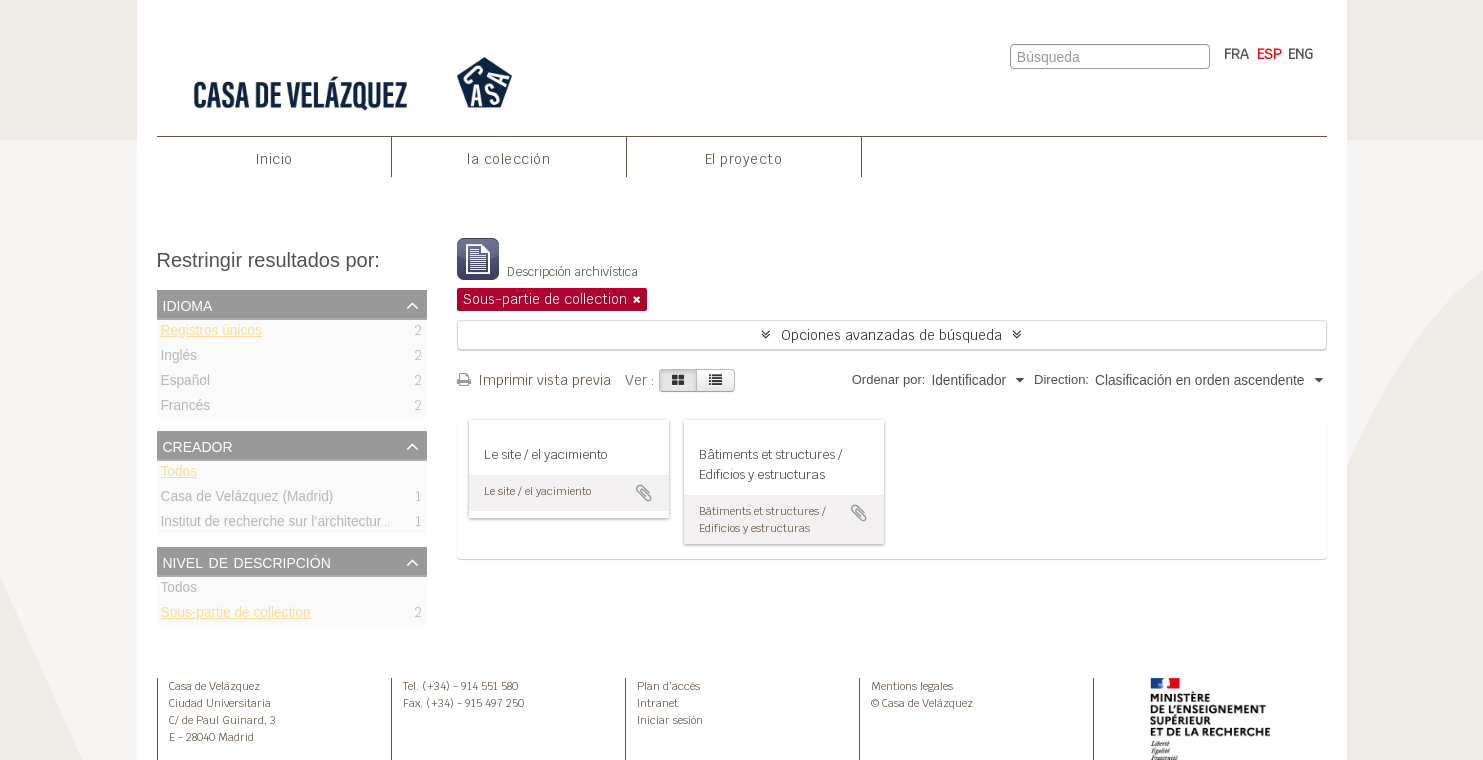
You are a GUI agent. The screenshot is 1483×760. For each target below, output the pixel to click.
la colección (508, 159)
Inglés (179, 358)
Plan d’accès (668, 686)
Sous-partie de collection (236, 615)
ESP (1269, 54)
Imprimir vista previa (534, 380)
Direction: (1061, 379)
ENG (1300, 54)
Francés (186, 408)
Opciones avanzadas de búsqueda (891, 335)
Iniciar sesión (670, 720)
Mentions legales (912, 686)
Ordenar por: (889, 379)
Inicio (274, 159)
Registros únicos (211, 333)
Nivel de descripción (247, 561)
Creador (198, 445)
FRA (1236, 54)
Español (186, 383)
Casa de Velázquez (214, 686)
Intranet (657, 703)
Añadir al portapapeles (644, 493)
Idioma (188, 304)
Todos (179, 474)
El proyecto (744, 159)
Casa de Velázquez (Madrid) (247, 499)
